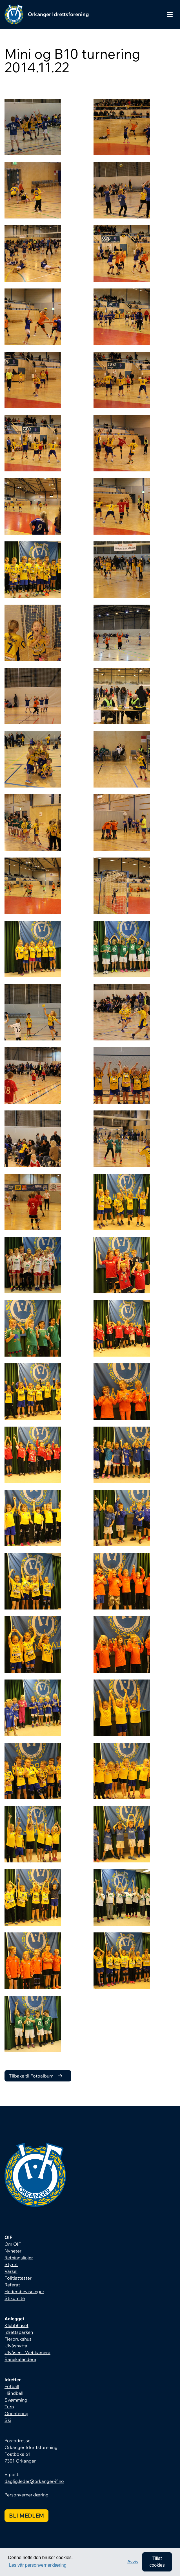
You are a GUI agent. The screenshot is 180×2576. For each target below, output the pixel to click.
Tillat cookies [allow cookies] (157, 2562)
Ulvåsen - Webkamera (27, 2352)
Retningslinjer (19, 2257)
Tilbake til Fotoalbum (31, 2076)
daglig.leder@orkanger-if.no (34, 2481)
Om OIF (13, 2244)
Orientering (16, 2413)
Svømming (16, 2400)
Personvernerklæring (26, 2495)
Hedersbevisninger (24, 2291)
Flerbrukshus (18, 2339)
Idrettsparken (19, 2332)
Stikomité (15, 2298)
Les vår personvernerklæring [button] (37, 2565)
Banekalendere (20, 2359)
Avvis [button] (132, 2561)
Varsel (11, 2271)
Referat (12, 2285)
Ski (8, 2420)
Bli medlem (26, 2515)
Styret (11, 2264)
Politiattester (18, 2278)
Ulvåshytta (16, 2345)
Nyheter (13, 2251)
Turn (9, 2406)
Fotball (12, 2386)
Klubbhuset (16, 2325)
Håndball (14, 2393)
